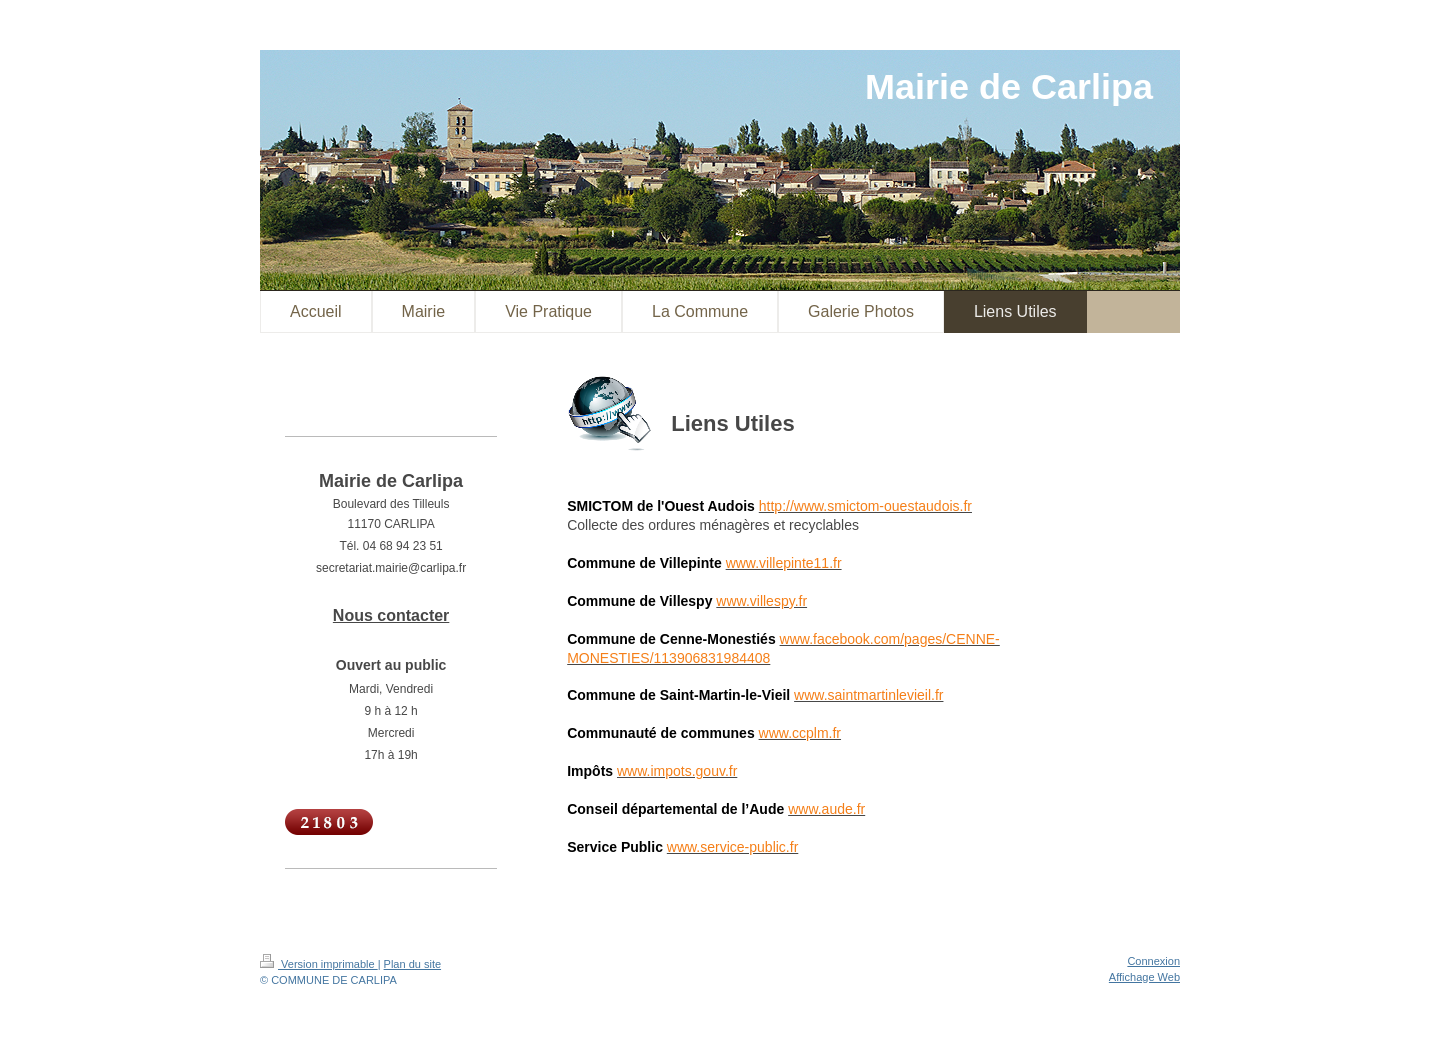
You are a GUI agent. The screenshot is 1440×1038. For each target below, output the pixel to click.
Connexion (1153, 961)
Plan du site (412, 964)
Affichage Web (1144, 977)
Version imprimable (319, 964)
